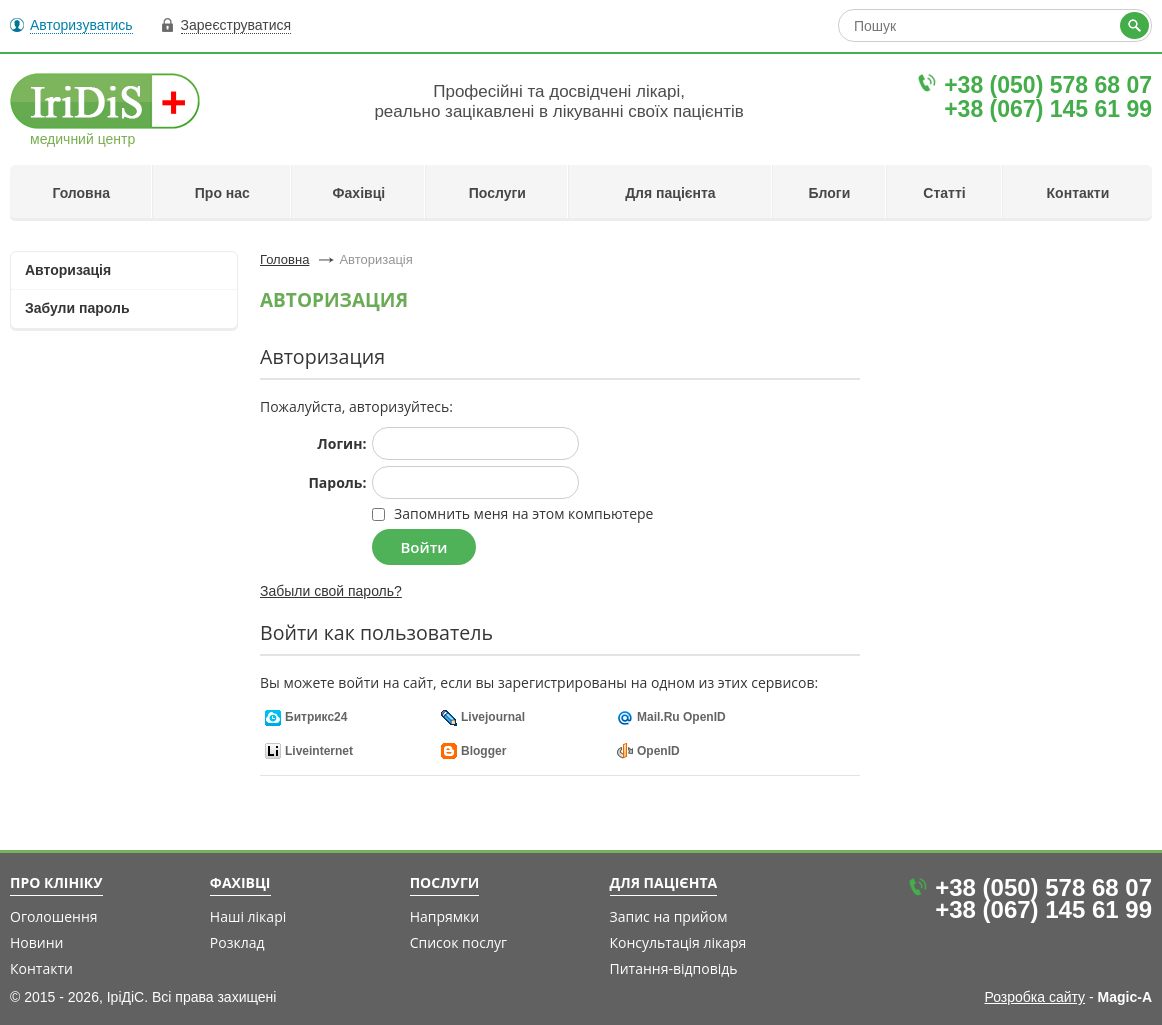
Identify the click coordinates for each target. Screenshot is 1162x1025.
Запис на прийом (669, 916)
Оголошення (54, 916)
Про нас (222, 193)
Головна (81, 193)
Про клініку (56, 883)
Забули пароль (77, 308)
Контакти (1078, 193)
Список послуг (458, 942)
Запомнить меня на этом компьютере (521, 513)
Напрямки (445, 916)
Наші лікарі (248, 916)
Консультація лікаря (678, 942)
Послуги (497, 193)
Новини (36, 942)
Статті (944, 193)
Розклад (237, 942)
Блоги (830, 193)
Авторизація (68, 270)
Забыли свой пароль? (331, 591)
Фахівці (359, 193)
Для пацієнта (670, 193)
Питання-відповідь (674, 968)
